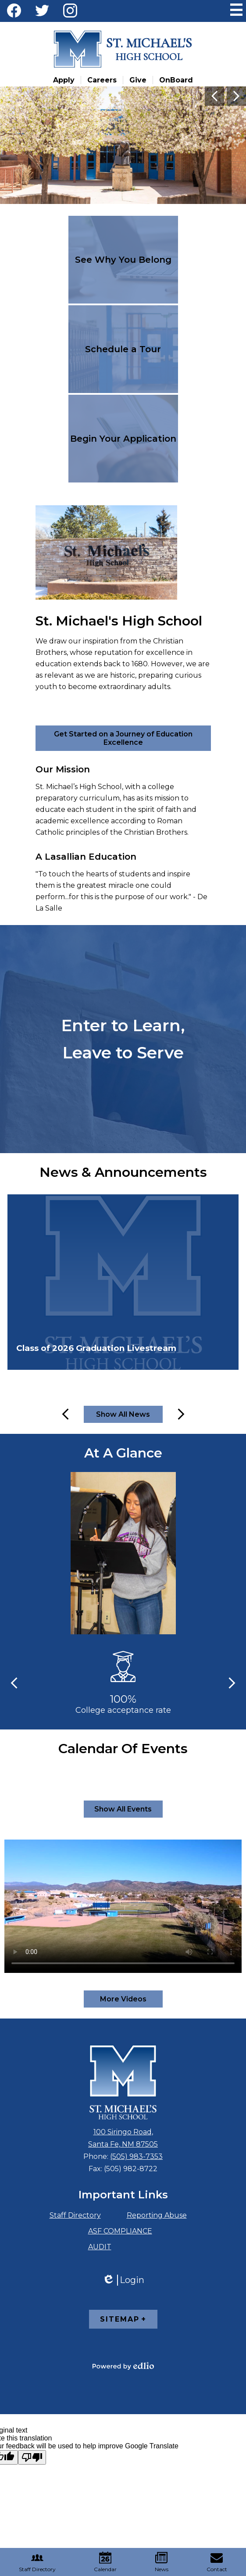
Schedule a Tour (123, 349)
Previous (214, 96)
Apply (64, 80)
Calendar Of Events (123, 1748)
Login (123, 2280)
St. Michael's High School (119, 621)
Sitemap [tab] (119, 2319)
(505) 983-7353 (136, 2156)
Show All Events (123, 1809)
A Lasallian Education (86, 856)
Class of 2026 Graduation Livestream (96, 1348)
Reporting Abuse (157, 2215)
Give (137, 80)
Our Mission (63, 769)
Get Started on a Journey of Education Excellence (123, 738)
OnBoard (176, 80)
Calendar (105, 2561)
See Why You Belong (123, 259)
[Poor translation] (32, 2457)
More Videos (123, 1999)
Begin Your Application (123, 438)
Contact (217, 2561)
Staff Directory (75, 2215)
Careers (102, 80)
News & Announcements (123, 1172)
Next (236, 96)
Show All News (123, 1414)
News (161, 2561)
